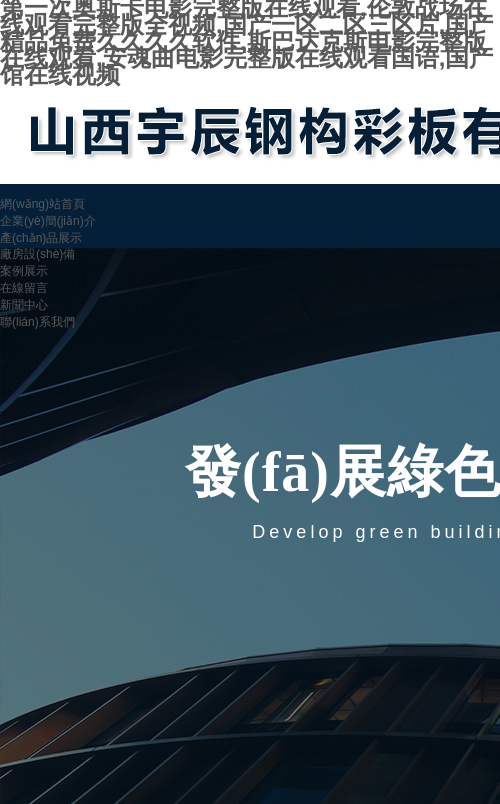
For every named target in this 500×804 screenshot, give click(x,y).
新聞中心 (24, 305)
